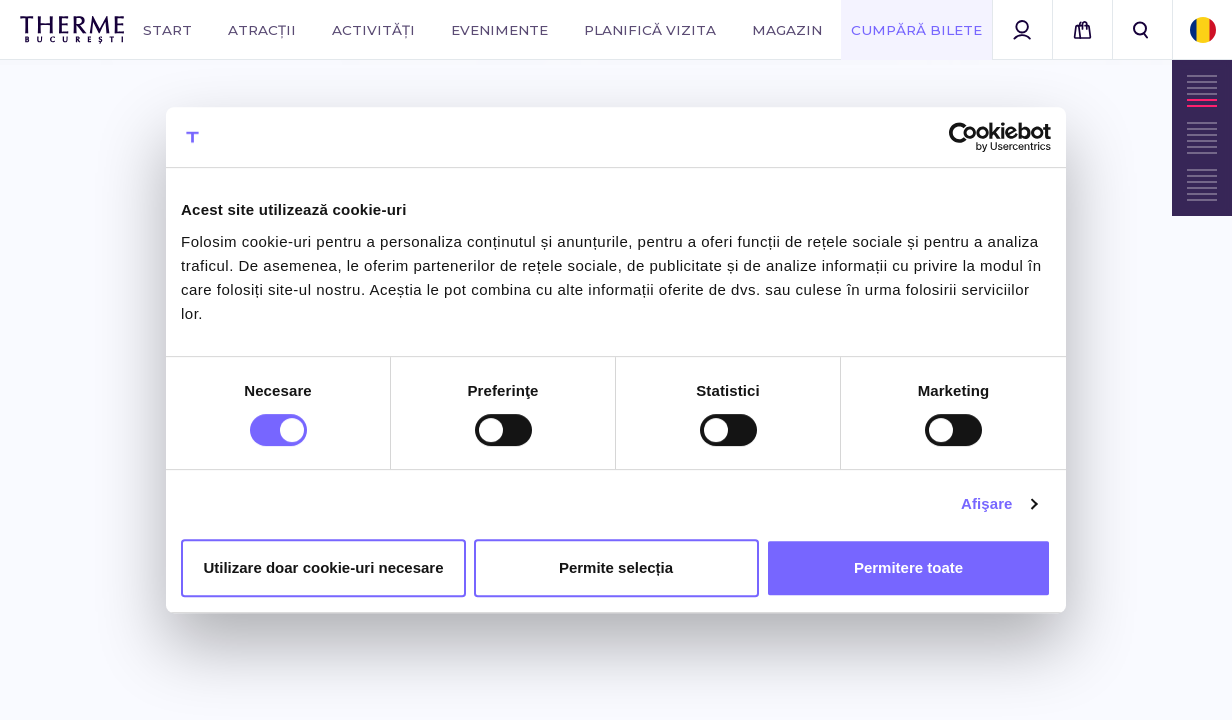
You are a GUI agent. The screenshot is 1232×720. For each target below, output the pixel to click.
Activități (373, 30)
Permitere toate (908, 567)
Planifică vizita (650, 30)
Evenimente (499, 30)
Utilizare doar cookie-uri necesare (323, 567)
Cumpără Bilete (916, 30)
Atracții (262, 30)
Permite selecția (616, 567)
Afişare (987, 503)
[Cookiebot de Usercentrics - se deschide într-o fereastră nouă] (963, 137)
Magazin (787, 30)
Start (167, 30)
